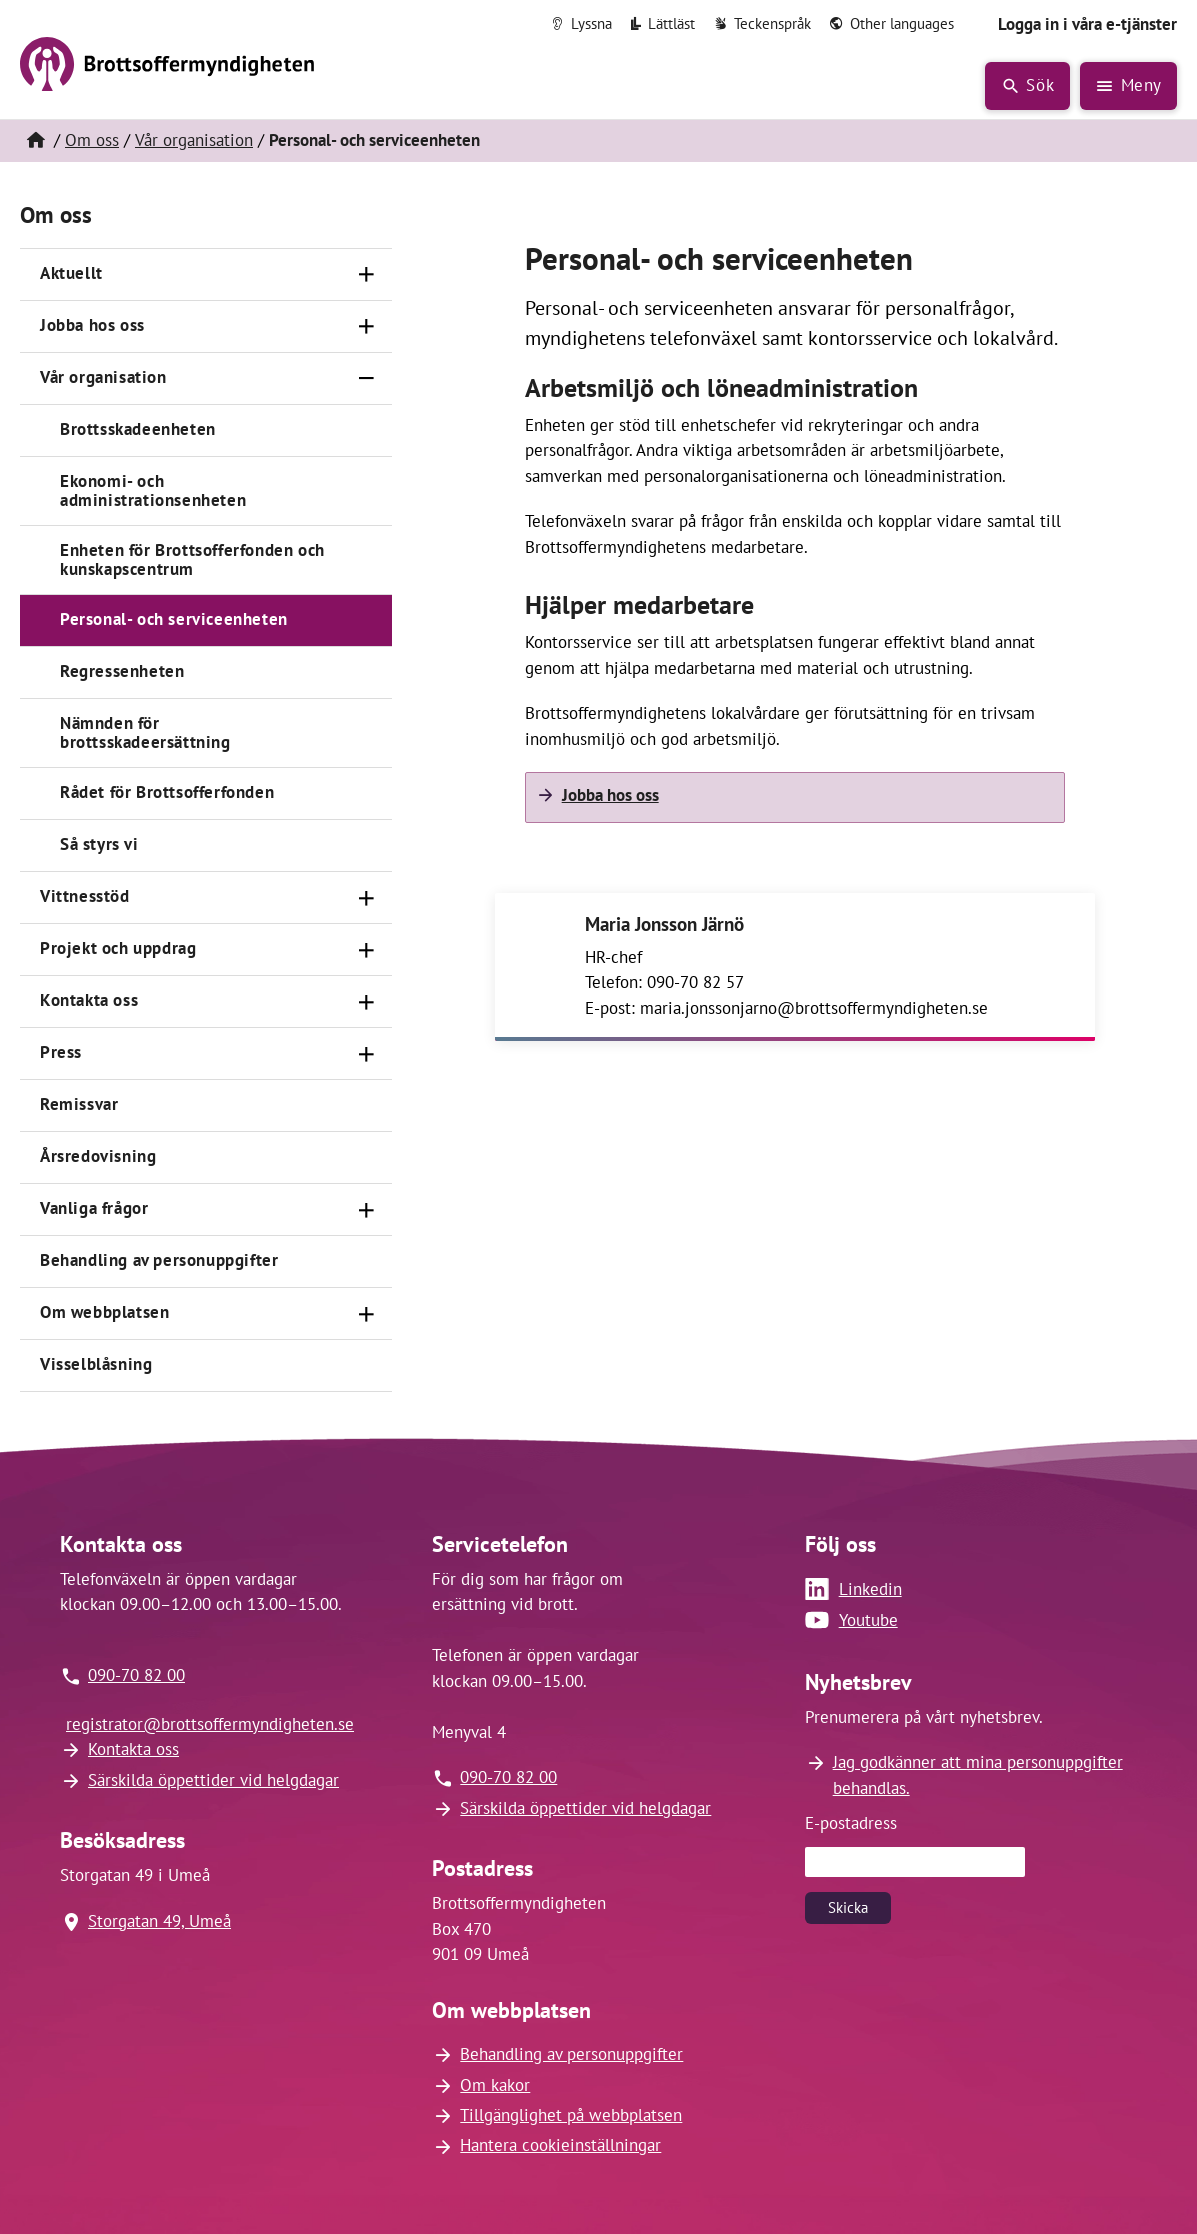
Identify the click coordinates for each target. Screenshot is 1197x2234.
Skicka (848, 1907)
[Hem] (35, 141)
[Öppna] (366, 275)
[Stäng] (366, 379)
